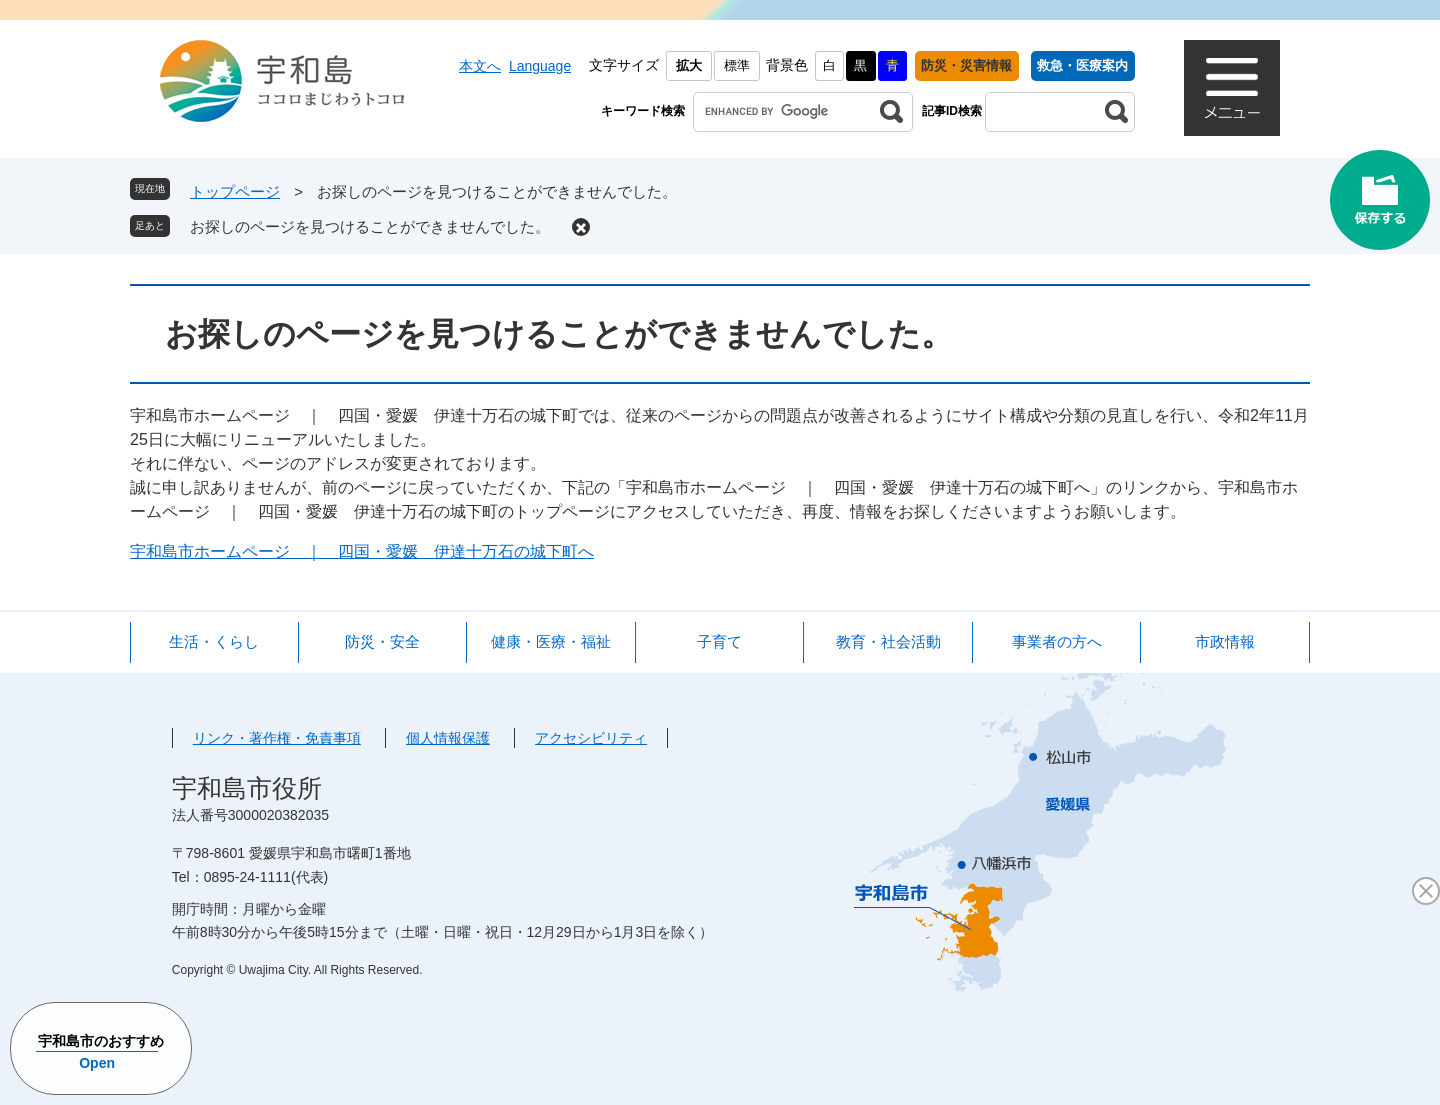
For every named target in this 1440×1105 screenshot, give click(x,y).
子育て (719, 641)
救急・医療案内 (1082, 65)
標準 (737, 65)
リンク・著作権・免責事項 (277, 738)
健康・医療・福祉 (551, 641)
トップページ (235, 191)
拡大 (689, 65)
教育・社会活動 (888, 641)
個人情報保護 (448, 738)
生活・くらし (214, 641)
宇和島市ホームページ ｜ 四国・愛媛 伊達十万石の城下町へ (362, 551)
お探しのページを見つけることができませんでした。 (370, 226)
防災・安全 (382, 641)
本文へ (480, 66)
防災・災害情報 (966, 65)
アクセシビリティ (591, 738)
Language (540, 66)
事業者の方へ (1057, 641)
